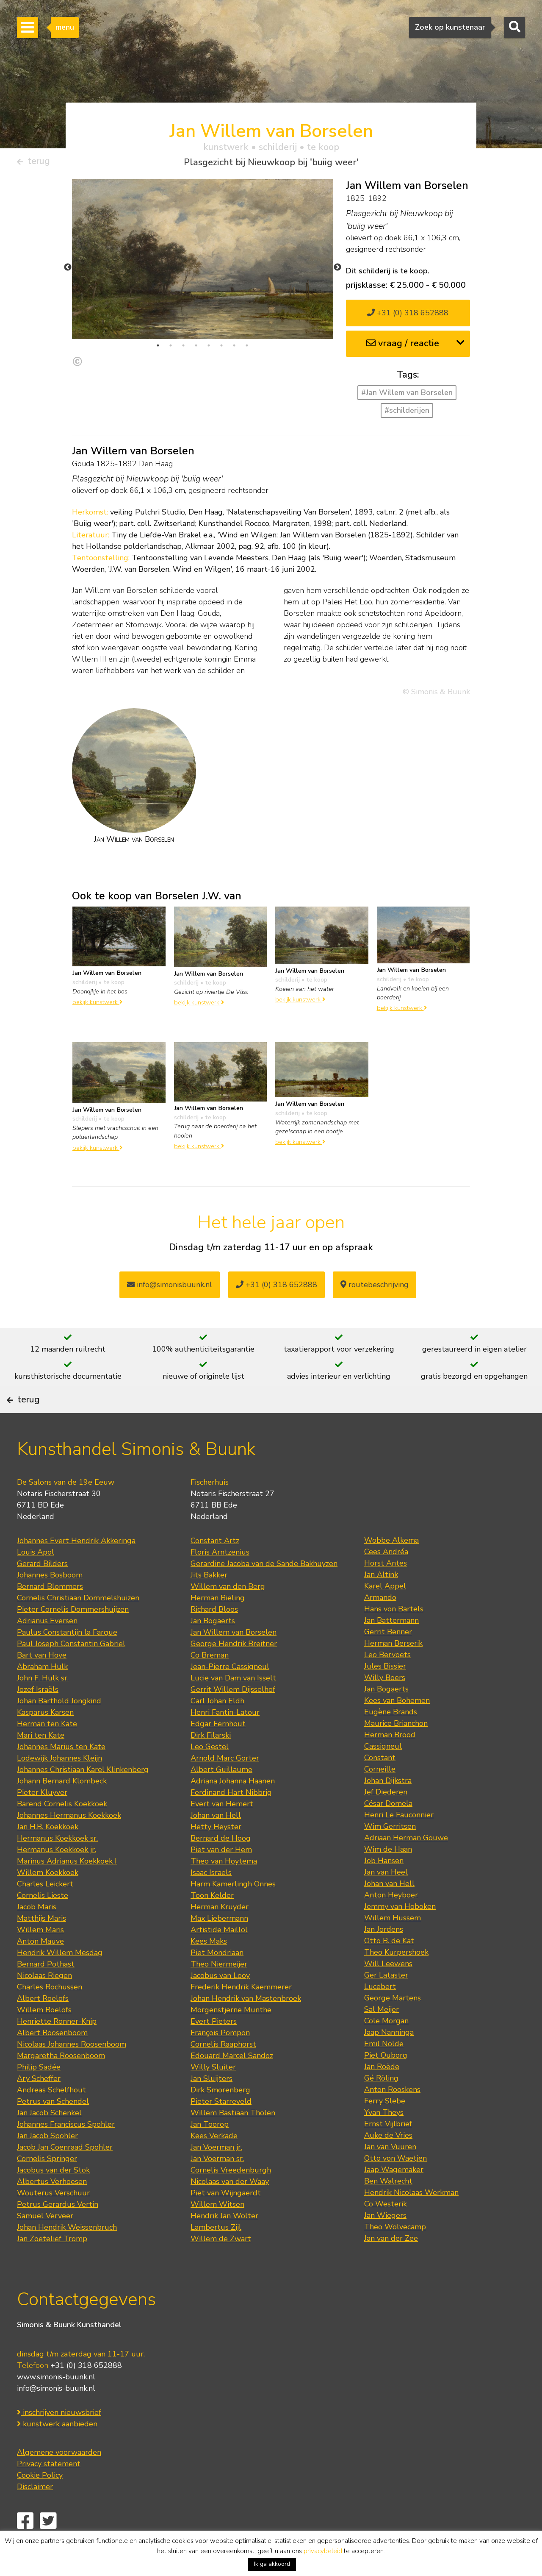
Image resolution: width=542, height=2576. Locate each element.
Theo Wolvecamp (395, 2255)
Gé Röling (381, 2106)
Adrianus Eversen (47, 1649)
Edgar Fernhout (218, 1752)
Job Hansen (384, 1889)
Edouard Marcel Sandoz (232, 2084)
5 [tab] (209, 349)
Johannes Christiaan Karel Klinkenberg (83, 1798)
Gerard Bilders (42, 1592)
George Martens (392, 2026)
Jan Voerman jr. (216, 2175)
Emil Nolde (384, 2072)
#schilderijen (406, 414)
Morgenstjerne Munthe (231, 2038)
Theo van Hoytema (224, 1889)
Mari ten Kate (40, 1763)
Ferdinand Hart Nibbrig (231, 1821)
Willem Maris (40, 1958)
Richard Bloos (214, 1638)
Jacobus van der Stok (53, 2198)
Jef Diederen (385, 1820)
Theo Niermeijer (219, 1992)
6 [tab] (221, 349)
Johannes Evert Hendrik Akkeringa (76, 1569)
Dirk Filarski (211, 1763)
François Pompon (220, 2061)
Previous (67, 271)
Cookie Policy (40, 2503)
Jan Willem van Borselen (234, 1660)
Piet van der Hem (221, 1878)
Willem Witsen (217, 2233)
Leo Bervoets (387, 1683)
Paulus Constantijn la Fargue (67, 1660)
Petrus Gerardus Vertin (57, 2233)
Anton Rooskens (392, 2118)
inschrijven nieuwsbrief (59, 2440)
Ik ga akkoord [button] (272, 2564)
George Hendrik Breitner (234, 1672)
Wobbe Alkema (391, 1568)
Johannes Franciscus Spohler (66, 2153)
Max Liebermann (219, 1947)
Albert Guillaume (221, 1798)
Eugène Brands (390, 1740)
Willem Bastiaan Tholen (233, 2141)
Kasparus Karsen (45, 1741)
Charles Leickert (45, 1912)
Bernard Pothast (46, 1992)
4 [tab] (196, 349)
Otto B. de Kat (389, 1969)
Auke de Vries (388, 2164)
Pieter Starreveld (221, 2130)
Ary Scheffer (39, 2107)
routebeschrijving (374, 1288)
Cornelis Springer (47, 2187)
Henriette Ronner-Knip (57, 2050)
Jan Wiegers (385, 2244)
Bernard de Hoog (221, 1866)
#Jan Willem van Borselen (407, 396)
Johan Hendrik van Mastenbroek (246, 2027)
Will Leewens (388, 1992)
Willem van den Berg (228, 1615)
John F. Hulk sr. (43, 1706)
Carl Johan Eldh (217, 1729)
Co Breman (210, 1683)
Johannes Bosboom (50, 1603)
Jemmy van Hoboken (400, 1935)
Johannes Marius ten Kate (61, 1775)
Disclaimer (35, 2514)
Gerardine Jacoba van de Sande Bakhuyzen (264, 1592)
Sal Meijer (381, 2038)
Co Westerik (385, 2232)
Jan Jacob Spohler (47, 2164)
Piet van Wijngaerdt (226, 2221)
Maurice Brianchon (396, 1752)
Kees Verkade (214, 2164)
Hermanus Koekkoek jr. (56, 1878)
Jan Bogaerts (213, 1649)
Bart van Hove (41, 1683)
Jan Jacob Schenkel (49, 2141)
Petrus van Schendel (53, 2130)
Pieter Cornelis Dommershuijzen (73, 1638)
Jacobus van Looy (220, 2004)
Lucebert (380, 2015)
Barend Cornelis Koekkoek (62, 1832)
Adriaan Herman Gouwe (406, 1866)
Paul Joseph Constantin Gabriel (71, 1672)
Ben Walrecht (388, 2209)
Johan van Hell (216, 1844)
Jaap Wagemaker (393, 2198)
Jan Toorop (210, 2153)
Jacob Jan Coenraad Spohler (65, 2175)
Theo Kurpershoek (396, 1980)
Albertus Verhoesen (52, 2210)
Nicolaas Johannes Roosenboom (71, 2072)
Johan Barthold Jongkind (59, 1729)
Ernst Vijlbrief (388, 2152)
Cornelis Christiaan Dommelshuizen (78, 1626)
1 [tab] (158, 349)
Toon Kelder (212, 1924)
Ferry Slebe (384, 2129)
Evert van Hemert (222, 1832)
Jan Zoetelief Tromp (52, 2267)
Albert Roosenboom (52, 2061)
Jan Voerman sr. (217, 2187)
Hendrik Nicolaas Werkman (411, 2221)
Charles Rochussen (49, 2015)
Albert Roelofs (43, 2027)
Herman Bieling (218, 1626)
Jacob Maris (36, 1935)
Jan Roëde (381, 2095)
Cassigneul (383, 1774)
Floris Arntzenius (220, 1580)
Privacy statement (48, 2492)
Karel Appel (385, 1614)
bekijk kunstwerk (97, 1005)
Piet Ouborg (385, 2083)
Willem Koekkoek (47, 1901)
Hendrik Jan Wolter (224, 2244)
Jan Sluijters (211, 2107)
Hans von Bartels (393, 1637)
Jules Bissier (385, 1694)
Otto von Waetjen (395, 2186)
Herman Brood (389, 1763)
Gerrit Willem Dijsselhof (233, 1718)
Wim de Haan (388, 1877)
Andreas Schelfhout (51, 2118)
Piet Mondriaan (217, 1981)
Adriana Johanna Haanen (233, 1809)
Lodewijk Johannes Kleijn (59, 1786)
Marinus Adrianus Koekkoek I (67, 1889)
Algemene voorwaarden (59, 2480)
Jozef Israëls (37, 1718)
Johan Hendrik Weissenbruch (67, 2256)
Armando (380, 1626)
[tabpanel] (202, 262)
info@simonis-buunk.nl (56, 2416)
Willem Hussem (392, 1946)
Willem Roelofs (44, 2038)
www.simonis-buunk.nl (56, 2405)
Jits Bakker (209, 1603)
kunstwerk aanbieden (57, 2452)
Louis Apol (35, 1580)
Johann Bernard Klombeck (62, 1809)
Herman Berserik (393, 1671)
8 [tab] (247, 349)
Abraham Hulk (42, 1695)
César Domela (388, 1832)
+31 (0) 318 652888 (407, 317)
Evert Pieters (214, 2050)
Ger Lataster (386, 2003)
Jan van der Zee (391, 2267)
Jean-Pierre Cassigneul (230, 1695)
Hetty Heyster (216, 1855)
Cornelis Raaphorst (223, 2072)
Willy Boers (384, 1706)
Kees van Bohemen (397, 1729)
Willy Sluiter (213, 2095)
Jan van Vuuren (390, 2175)
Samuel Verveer (45, 2244)
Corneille (379, 1797)
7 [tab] (234, 349)
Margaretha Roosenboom (61, 2084)
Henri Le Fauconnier (399, 1843)
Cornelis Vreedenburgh (231, 2198)
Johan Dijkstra (388, 1809)
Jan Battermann (391, 1649)
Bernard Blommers (50, 1615)
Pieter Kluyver (42, 1821)
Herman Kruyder (220, 1935)
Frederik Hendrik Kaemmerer (241, 2015)
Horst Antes (385, 1591)
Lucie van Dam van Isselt (233, 1706)
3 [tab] (183, 349)
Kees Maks (209, 1969)
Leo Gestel (210, 1775)
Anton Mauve (40, 1969)
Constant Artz (215, 1569)
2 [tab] (170, 349)
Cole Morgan (386, 2049)
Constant (379, 1786)
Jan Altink (381, 1603)
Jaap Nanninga (389, 2061)
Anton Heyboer (391, 1923)
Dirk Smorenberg (220, 2118)
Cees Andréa (386, 1580)
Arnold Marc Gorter (225, 1786)
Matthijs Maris (41, 1947)
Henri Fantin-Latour (225, 1741)
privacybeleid (323, 2551)
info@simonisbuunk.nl (169, 1288)
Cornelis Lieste (42, 1924)
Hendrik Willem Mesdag (59, 1981)
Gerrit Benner (388, 1660)
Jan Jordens (383, 1958)
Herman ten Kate (47, 1752)
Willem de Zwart (221, 2267)
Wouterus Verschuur (53, 2221)
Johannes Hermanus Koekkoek (69, 1844)
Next (337, 271)
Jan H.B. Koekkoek (47, 1855)
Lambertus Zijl (216, 2256)
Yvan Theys (384, 2141)
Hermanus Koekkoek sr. (57, 1866)
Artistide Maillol (219, 1958)
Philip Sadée (39, 2095)
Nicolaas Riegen (44, 2004)
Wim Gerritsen (390, 1855)
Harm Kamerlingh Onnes (233, 1912)
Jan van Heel (386, 1900)
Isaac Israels (211, 1901)
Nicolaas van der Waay (230, 2210)
